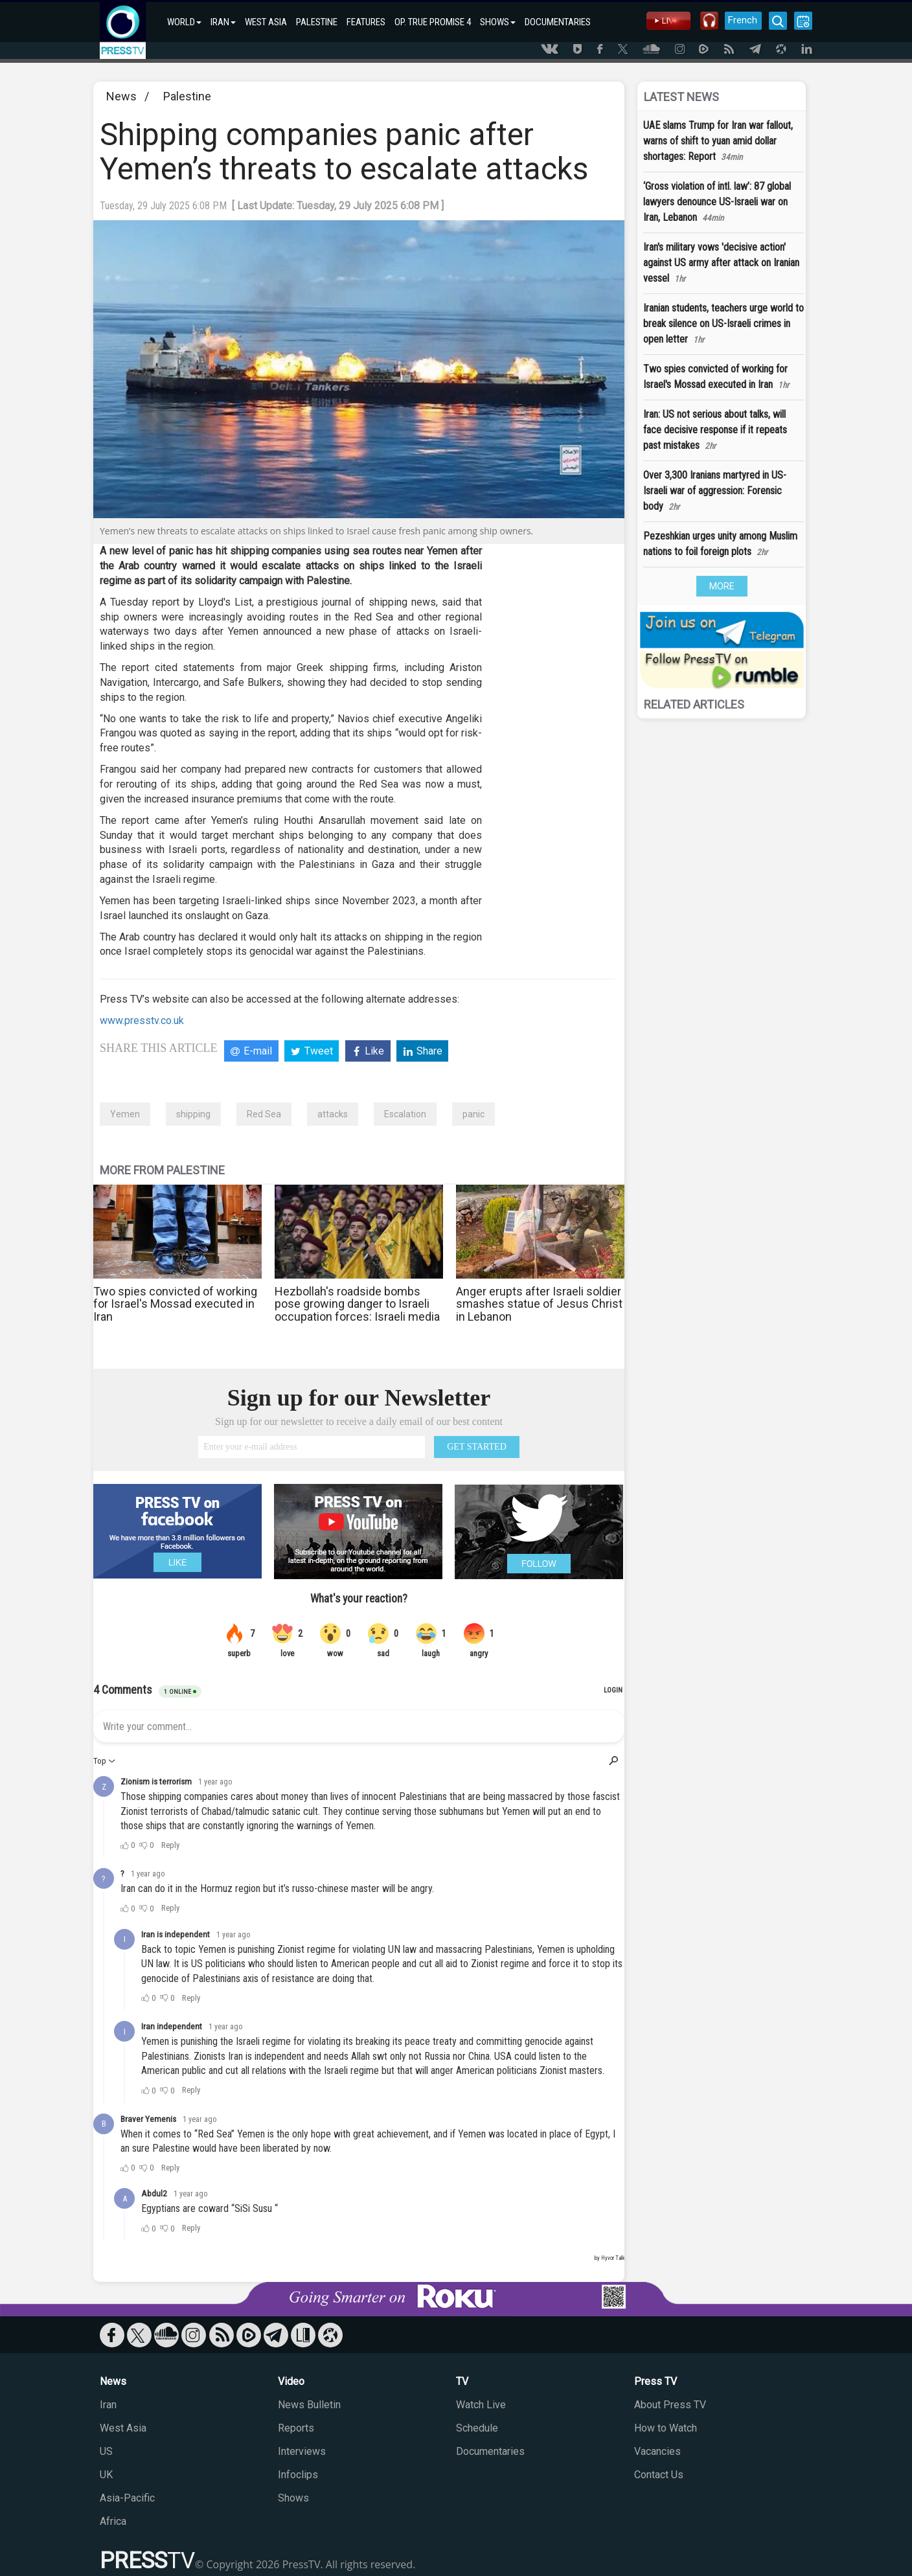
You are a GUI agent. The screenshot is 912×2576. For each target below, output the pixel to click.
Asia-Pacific (127, 2498)
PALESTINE (316, 22)
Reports (296, 2428)
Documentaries (490, 2451)
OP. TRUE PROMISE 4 (432, 22)
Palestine (187, 96)
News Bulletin (309, 2405)
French (742, 20)
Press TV (655, 2381)
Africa (113, 2521)
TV (462, 2381)
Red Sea (264, 1114)
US (106, 2451)
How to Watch (665, 2428)
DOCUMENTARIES (558, 22)
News (121, 96)
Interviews (302, 2451)
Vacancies (657, 2451)
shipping (193, 1114)
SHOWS (498, 22)
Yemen (125, 1114)
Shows (293, 2498)
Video (291, 2381)
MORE (722, 586)
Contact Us (658, 2474)
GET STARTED (477, 1447)
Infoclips (298, 2474)
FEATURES (366, 22)
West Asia (123, 2428)
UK (106, 2474)
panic (473, 1114)
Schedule (477, 2428)
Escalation (405, 1114)
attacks (332, 1114)
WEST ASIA (266, 22)
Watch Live (481, 2405)
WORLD (184, 22)
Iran (108, 2405)
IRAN (223, 22)
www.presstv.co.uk (142, 1020)
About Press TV (670, 2405)
